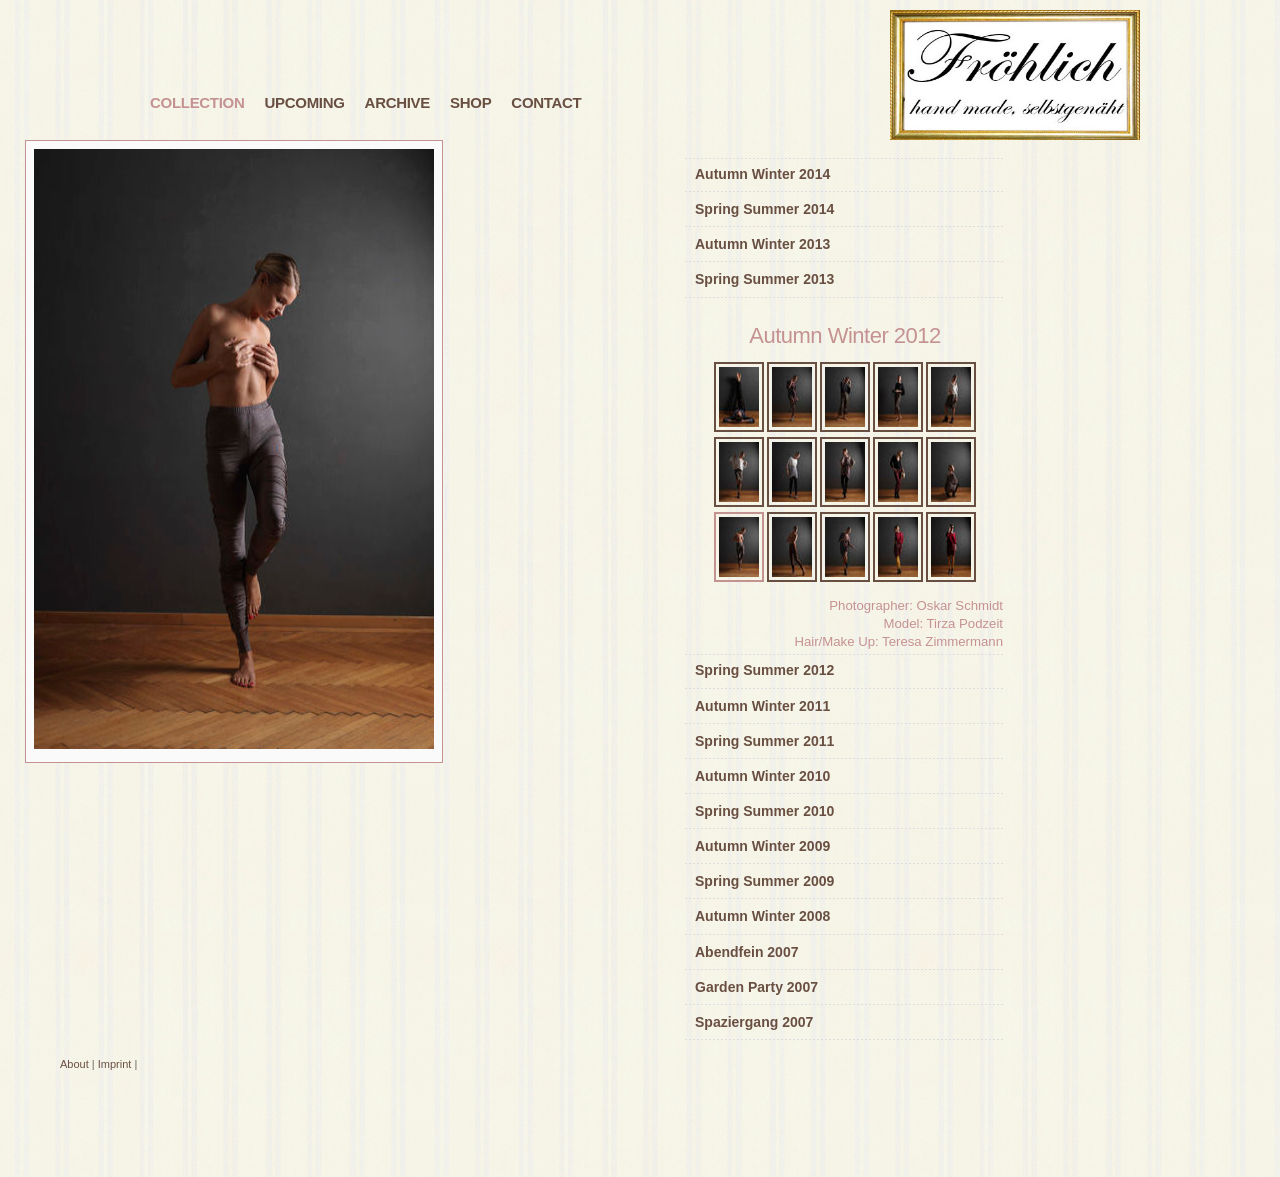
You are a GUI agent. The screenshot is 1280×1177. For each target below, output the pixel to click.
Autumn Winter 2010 (762, 776)
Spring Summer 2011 (764, 741)
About (74, 1064)
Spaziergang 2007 (754, 1022)
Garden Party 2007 (756, 987)
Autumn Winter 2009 (762, 846)
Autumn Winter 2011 (762, 706)
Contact (546, 102)
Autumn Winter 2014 (762, 174)
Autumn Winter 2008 (762, 916)
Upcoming (305, 102)
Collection (197, 102)
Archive (397, 102)
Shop (470, 102)
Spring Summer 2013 (764, 279)
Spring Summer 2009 (764, 881)
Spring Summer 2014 (764, 209)
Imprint (115, 1064)
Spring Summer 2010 (764, 811)
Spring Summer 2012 (764, 670)
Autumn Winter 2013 (762, 244)
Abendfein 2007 (746, 952)
